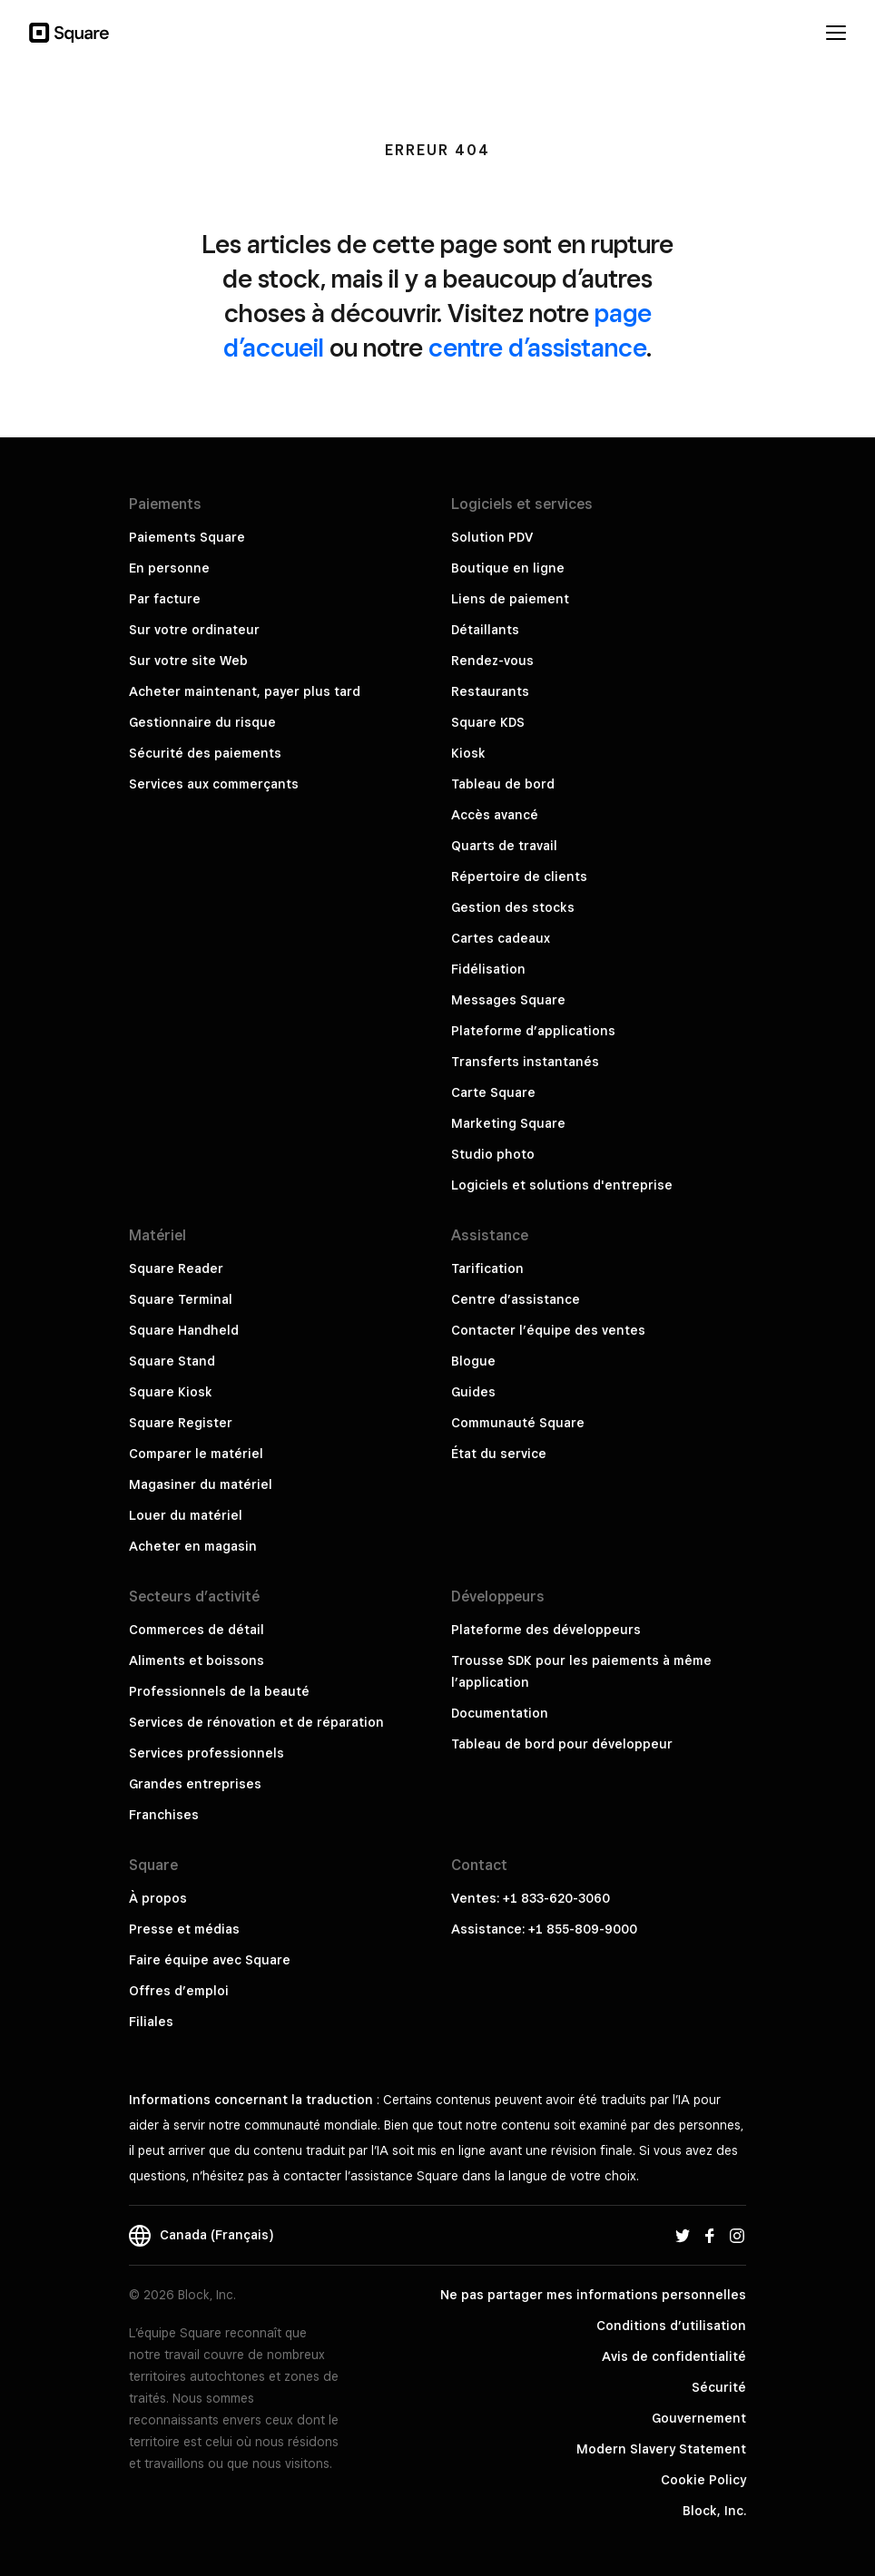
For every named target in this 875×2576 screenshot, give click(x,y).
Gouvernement (699, 2418)
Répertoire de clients (519, 876)
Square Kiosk (170, 1392)
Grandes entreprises (195, 1784)
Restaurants (490, 691)
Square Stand (172, 1361)
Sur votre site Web (188, 660)
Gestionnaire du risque (202, 722)
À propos (158, 1898)
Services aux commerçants (214, 784)
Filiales (151, 2021)
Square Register (180, 1422)
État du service (498, 1453)
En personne (169, 568)
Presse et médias (184, 1929)
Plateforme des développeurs (546, 1629)
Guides (473, 1392)
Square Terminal (180, 1299)
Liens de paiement (510, 599)
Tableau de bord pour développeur (562, 1744)
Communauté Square (518, 1422)
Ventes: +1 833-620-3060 (530, 1898)
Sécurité (719, 2387)
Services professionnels (206, 1753)
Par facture (165, 599)
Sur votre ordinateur (194, 629)
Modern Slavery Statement (661, 2449)
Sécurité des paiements (205, 753)
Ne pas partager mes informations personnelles (593, 2294)
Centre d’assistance (515, 1299)
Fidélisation (488, 969)
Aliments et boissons (196, 1660)
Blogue (473, 1361)
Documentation (499, 1713)
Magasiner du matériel (200, 1484)
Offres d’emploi (179, 1990)
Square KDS (488, 722)
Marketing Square (508, 1123)
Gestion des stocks (513, 907)
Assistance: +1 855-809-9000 (544, 1929)
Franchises (164, 1814)
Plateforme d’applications (533, 1031)
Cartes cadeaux (500, 938)
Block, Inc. (714, 2510)
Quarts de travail (504, 845)
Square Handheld (184, 1330)
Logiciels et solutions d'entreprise (562, 1185)
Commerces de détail (196, 1629)
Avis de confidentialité (674, 2356)
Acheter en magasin (193, 1546)
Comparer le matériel (196, 1453)
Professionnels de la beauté (219, 1691)
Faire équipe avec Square (209, 1960)
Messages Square (508, 1000)
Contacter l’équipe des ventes (548, 1330)
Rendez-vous (492, 660)
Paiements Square (187, 537)
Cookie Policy (703, 2480)
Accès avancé (494, 815)
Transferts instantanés (525, 1061)
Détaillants (485, 629)
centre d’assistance (537, 347)
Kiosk (468, 753)
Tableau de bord (503, 784)
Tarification (487, 1268)
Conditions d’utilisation (671, 2325)
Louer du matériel (185, 1515)
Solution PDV (492, 537)
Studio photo (493, 1154)
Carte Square (493, 1092)
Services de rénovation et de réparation (256, 1722)
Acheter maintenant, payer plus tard (244, 691)
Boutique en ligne (508, 568)
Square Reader (176, 1268)
